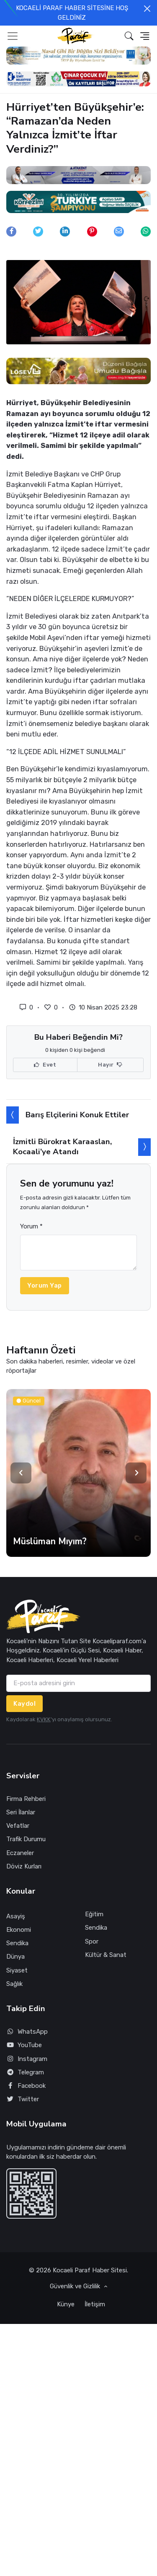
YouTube (24, 2045)
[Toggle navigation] (12, 36)
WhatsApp (27, 2032)
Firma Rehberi (26, 1799)
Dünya (15, 1956)
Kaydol (24, 1703)
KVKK (44, 1719)
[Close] (147, 8)
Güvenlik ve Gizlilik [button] (76, 2286)
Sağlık (14, 1984)
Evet (45, 1065)
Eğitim (94, 1914)
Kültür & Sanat (105, 1955)
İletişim (95, 2304)
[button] (129, 36)
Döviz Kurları (23, 1866)
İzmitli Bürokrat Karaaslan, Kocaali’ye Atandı (62, 1146)
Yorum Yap (44, 1285)
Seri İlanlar (20, 1812)
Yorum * (31, 1226)
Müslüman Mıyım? (50, 1540)
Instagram (26, 2059)
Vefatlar (17, 1825)
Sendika (17, 1943)
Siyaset (17, 1970)
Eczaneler (20, 1853)
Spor (91, 1941)
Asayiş (15, 1916)
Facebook (26, 2086)
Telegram (25, 2072)
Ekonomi (18, 1929)
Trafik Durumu (26, 1839)
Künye (66, 2304)
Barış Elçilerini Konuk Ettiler (77, 1114)
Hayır (110, 1065)
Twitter (22, 2099)
